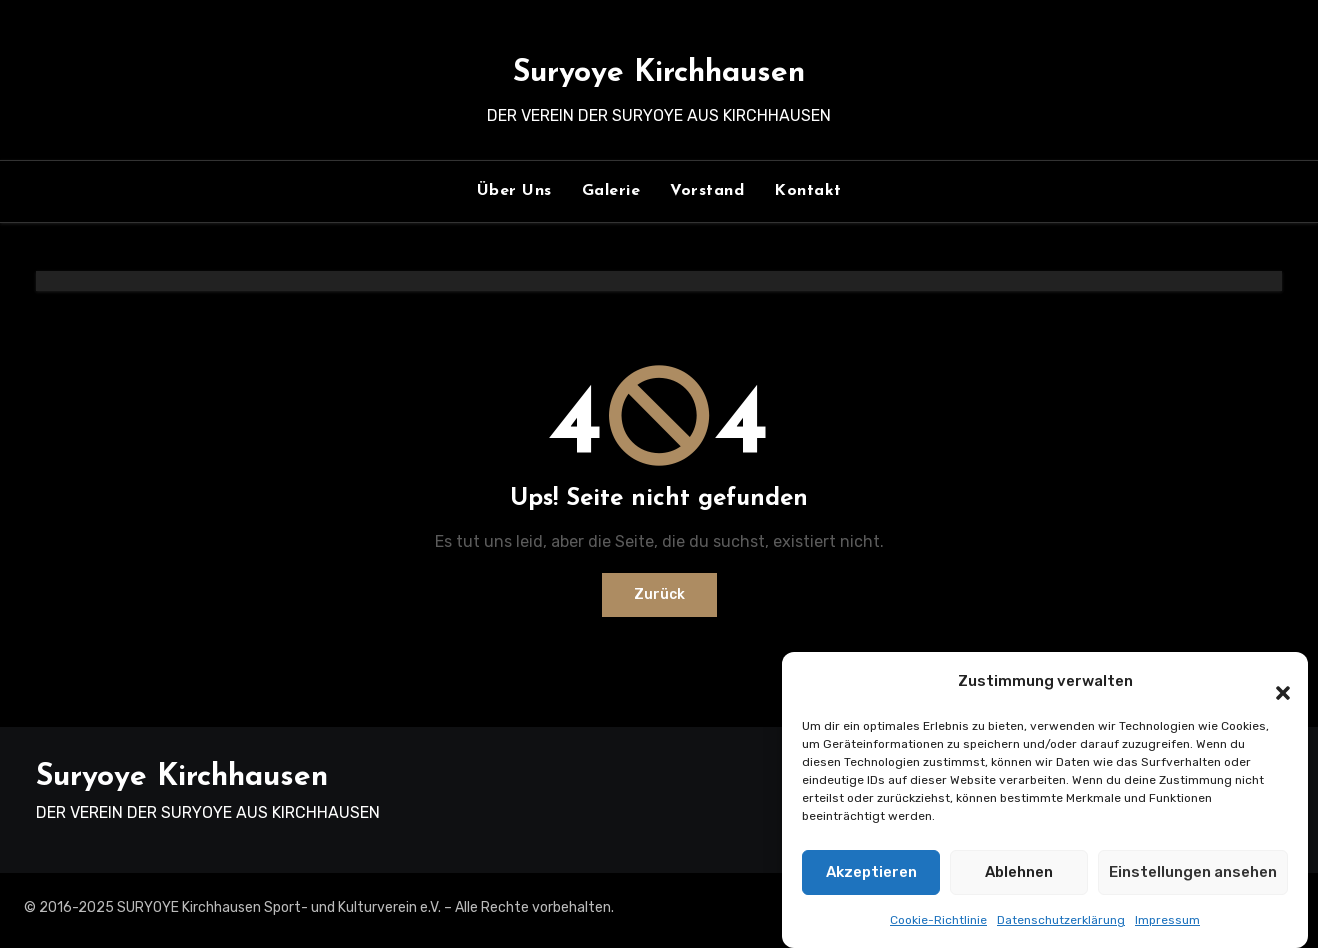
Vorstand (707, 191)
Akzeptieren (871, 873)
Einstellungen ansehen (1193, 873)
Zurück (659, 594)
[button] (1273, 683)
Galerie (611, 191)
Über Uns (514, 191)
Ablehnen (1019, 873)
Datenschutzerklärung (1061, 921)
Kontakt (808, 191)
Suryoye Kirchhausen (659, 73)
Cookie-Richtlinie (938, 921)
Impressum (1167, 921)
